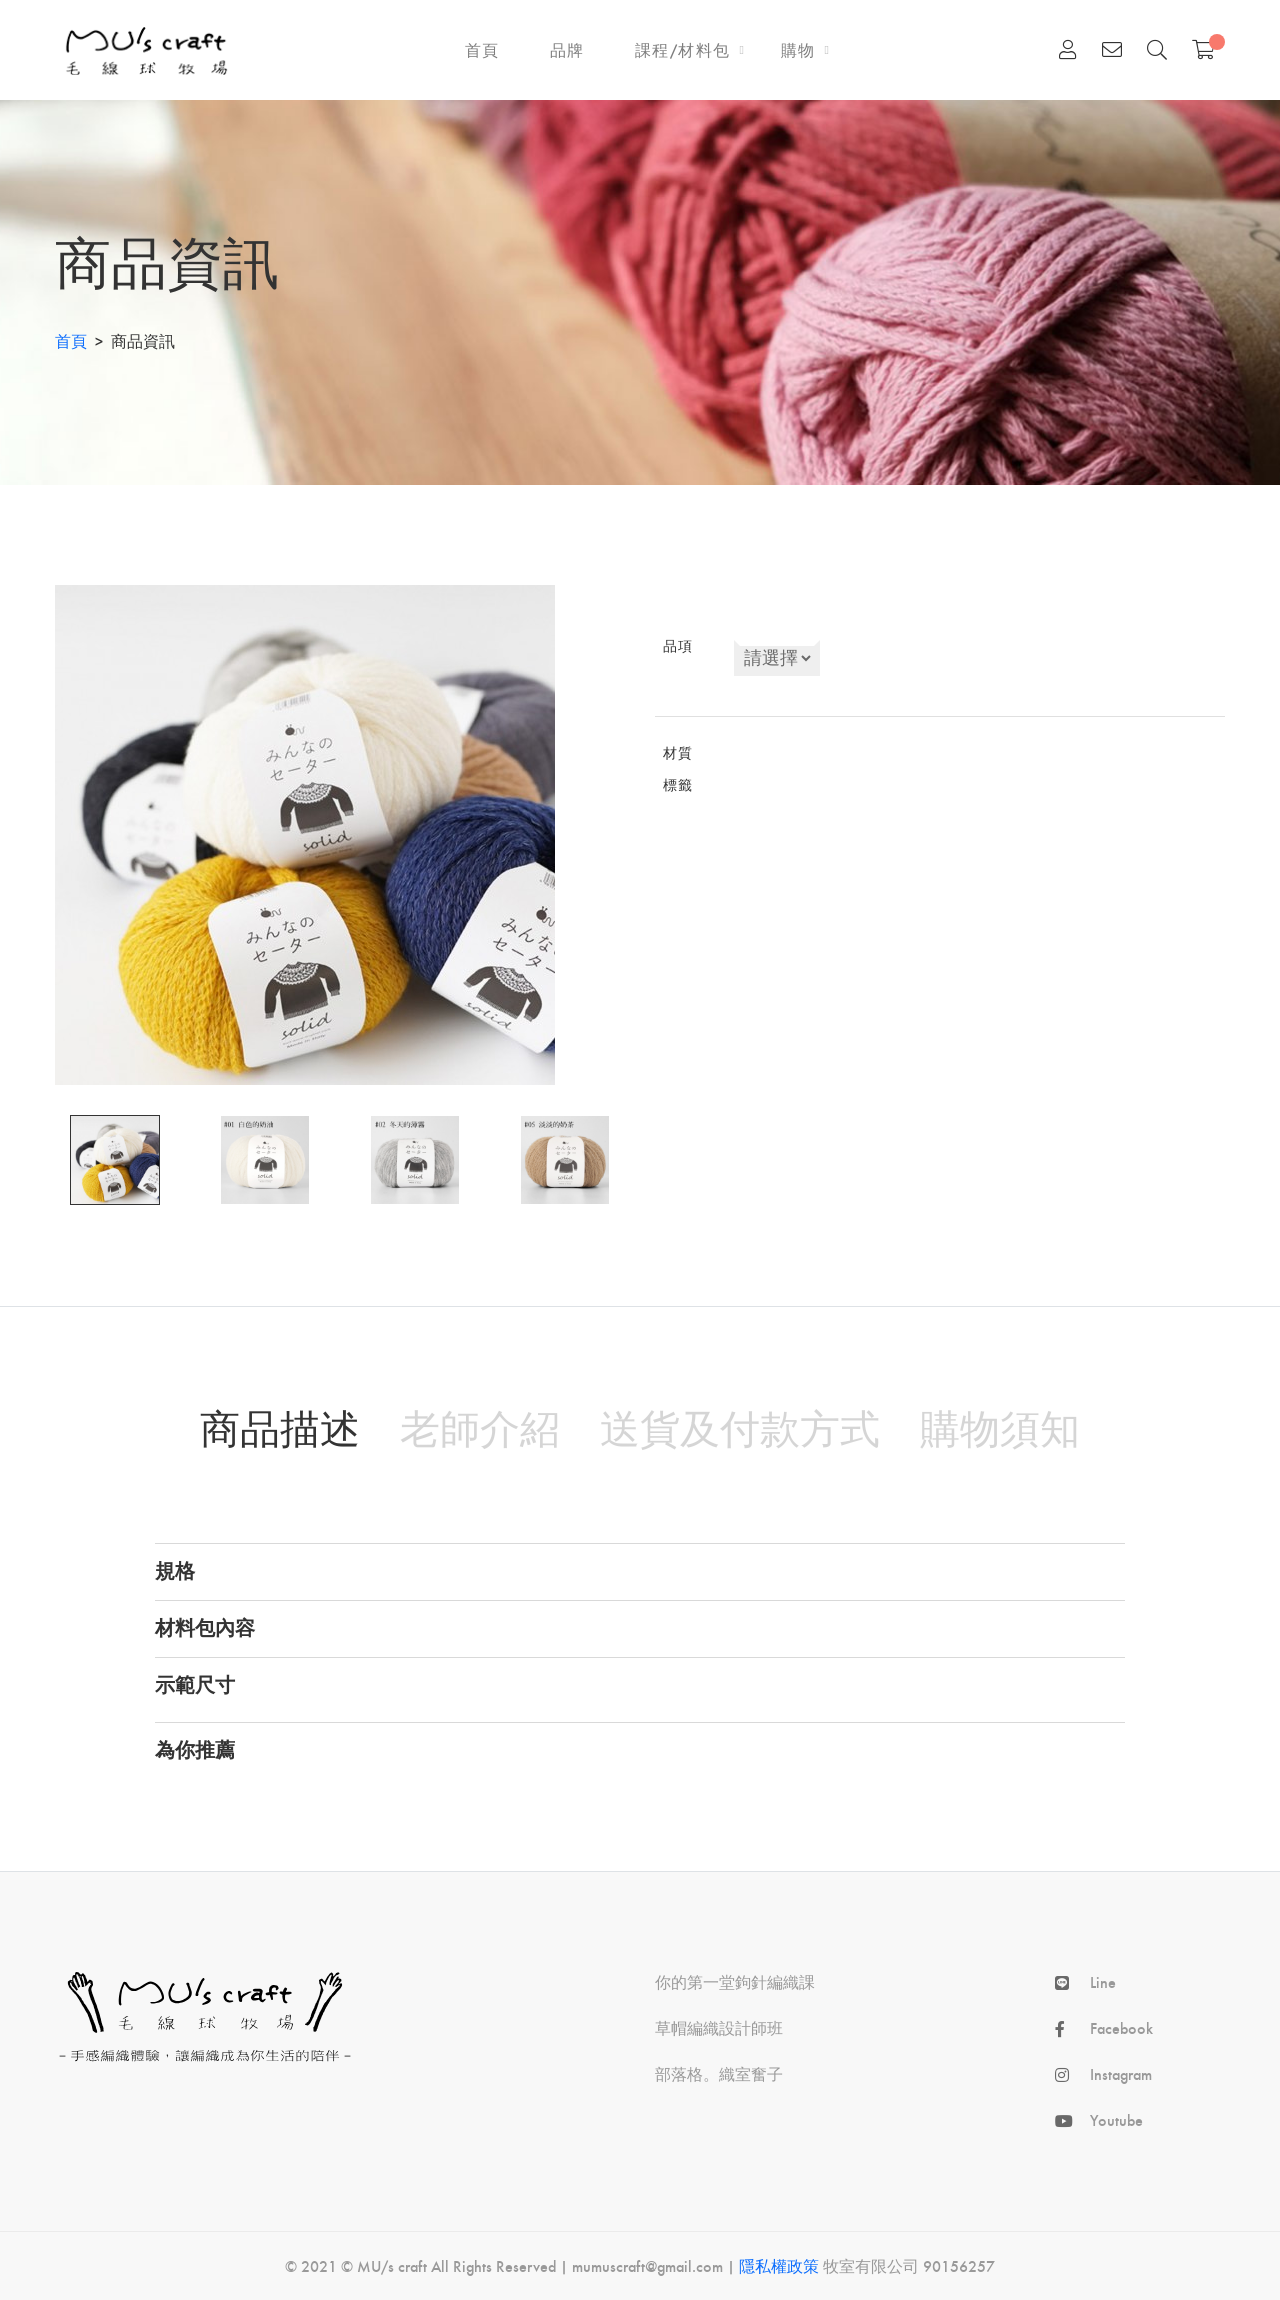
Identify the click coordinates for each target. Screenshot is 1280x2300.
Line (1103, 1982)
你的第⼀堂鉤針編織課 (735, 1982)
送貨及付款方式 (740, 1427)
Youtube (1116, 2120)
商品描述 (280, 1427)
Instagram (1121, 2074)
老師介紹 (480, 1427)
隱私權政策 (779, 2265)
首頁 (71, 340)
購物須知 (1000, 1427)
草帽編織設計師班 (719, 2028)
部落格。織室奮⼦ (719, 2074)
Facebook (1121, 2028)
